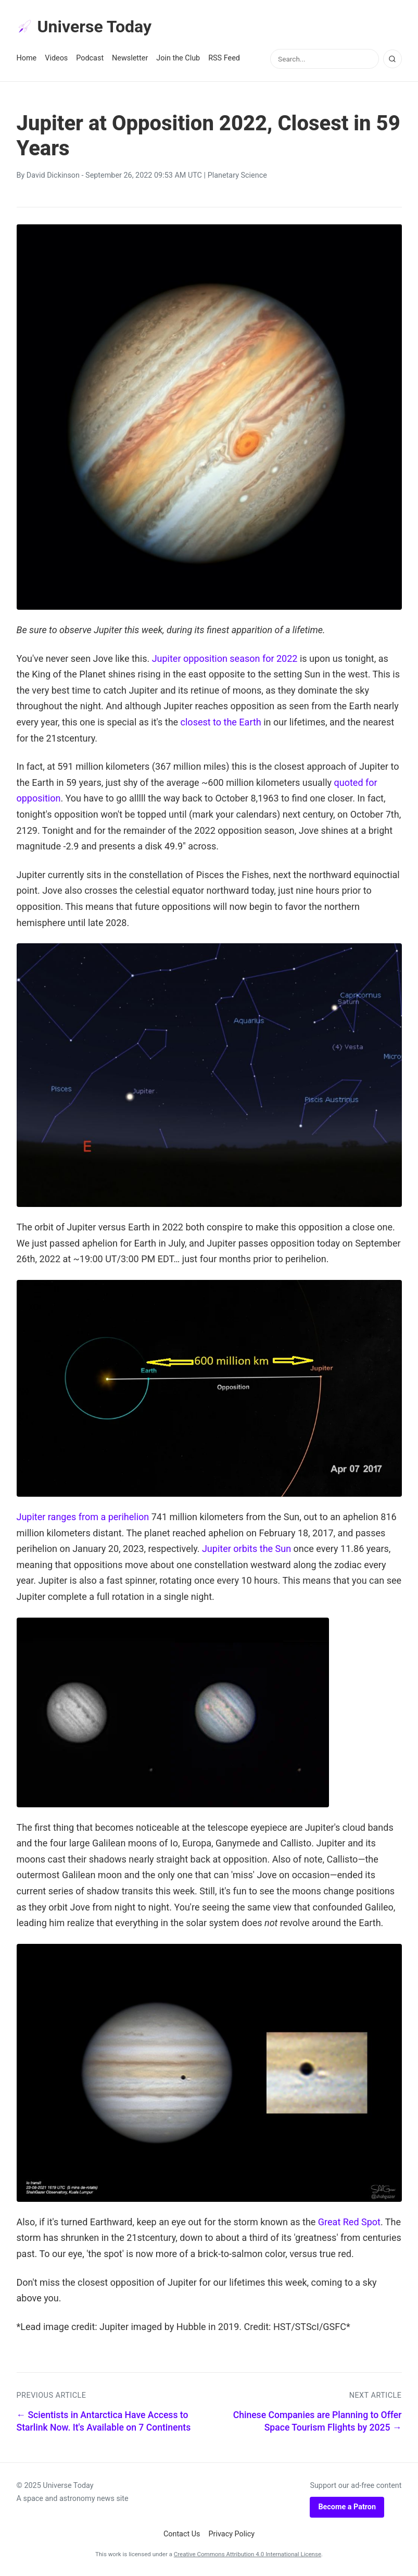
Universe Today (84, 26)
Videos (56, 58)
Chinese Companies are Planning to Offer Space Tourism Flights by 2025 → (317, 2421)
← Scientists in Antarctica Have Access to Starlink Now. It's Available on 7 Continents (104, 2421)
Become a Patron (347, 2507)
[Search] (392, 59)
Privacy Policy (232, 2534)
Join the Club (178, 58)
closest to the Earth (221, 722)
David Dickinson (53, 175)
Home (27, 58)
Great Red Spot (349, 2221)
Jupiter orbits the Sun (246, 1548)
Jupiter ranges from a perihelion (83, 1516)
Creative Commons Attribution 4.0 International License (247, 2554)
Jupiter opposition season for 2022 (225, 658)
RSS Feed (224, 58)
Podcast (90, 58)
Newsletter (130, 58)
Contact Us (181, 2534)
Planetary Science (237, 175)
